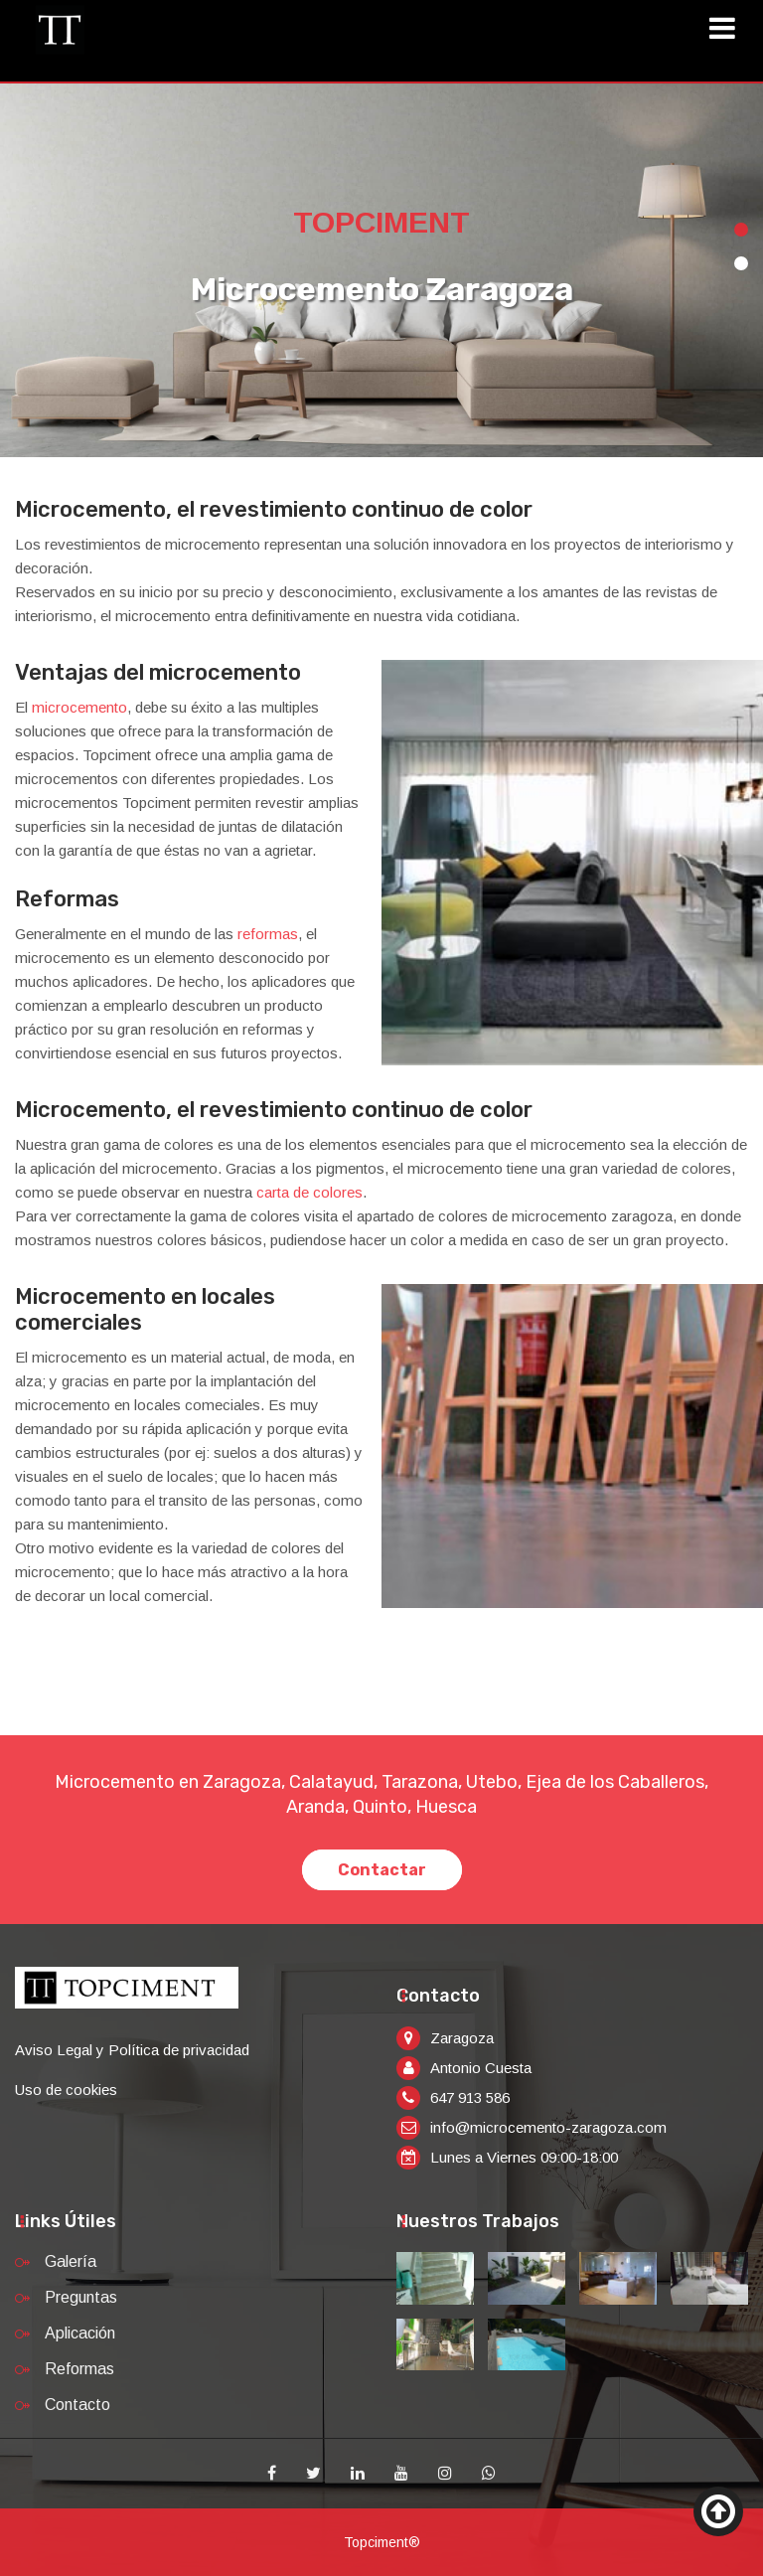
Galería (70, 2261)
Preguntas (81, 2297)
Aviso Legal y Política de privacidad (132, 2049)
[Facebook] (271, 2474)
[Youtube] (401, 2474)
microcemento (79, 707)
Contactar (382, 1869)
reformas (267, 933)
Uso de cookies (66, 2089)
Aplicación (80, 2333)
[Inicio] (59, 29)
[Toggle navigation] (728, 31)
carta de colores (309, 1192)
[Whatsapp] (489, 2474)
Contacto (77, 2404)
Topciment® (382, 2542)
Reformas (79, 2368)
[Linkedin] (358, 2474)
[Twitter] (313, 2474)
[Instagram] (445, 2474)
